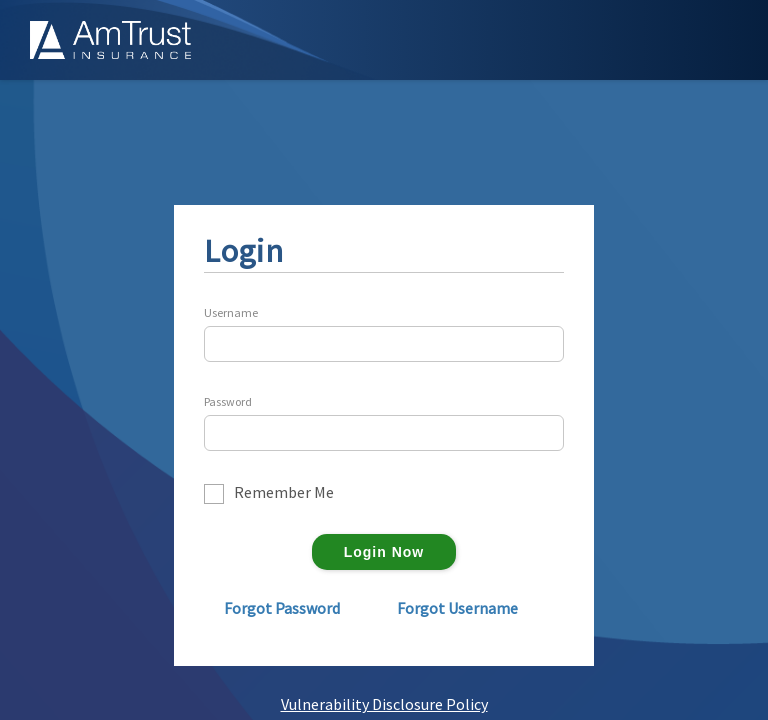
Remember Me (284, 493)
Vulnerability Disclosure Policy (384, 704)
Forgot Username (457, 608)
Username (231, 313)
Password (228, 402)
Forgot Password (282, 608)
